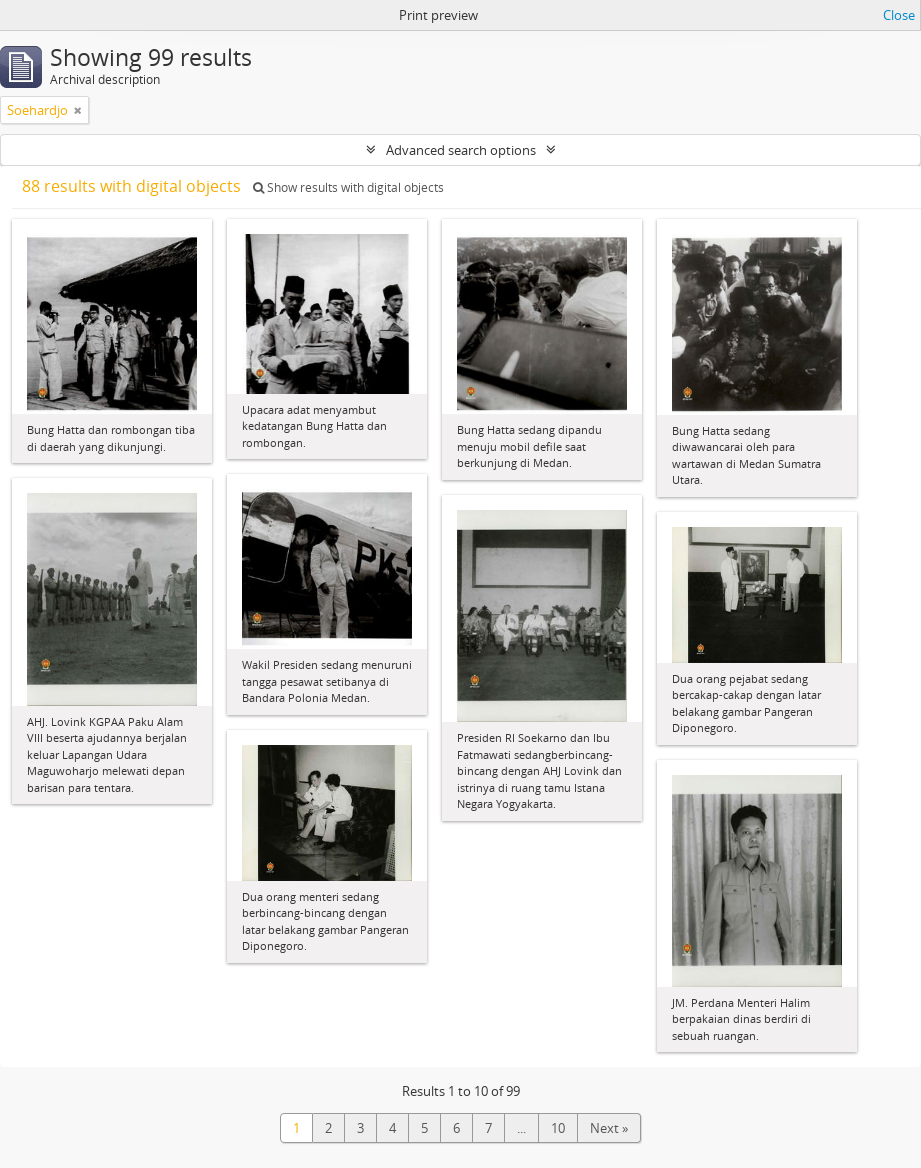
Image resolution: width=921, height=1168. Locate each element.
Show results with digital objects (348, 187)
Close (899, 15)
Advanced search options (461, 150)
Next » (609, 1128)
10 (558, 1128)
